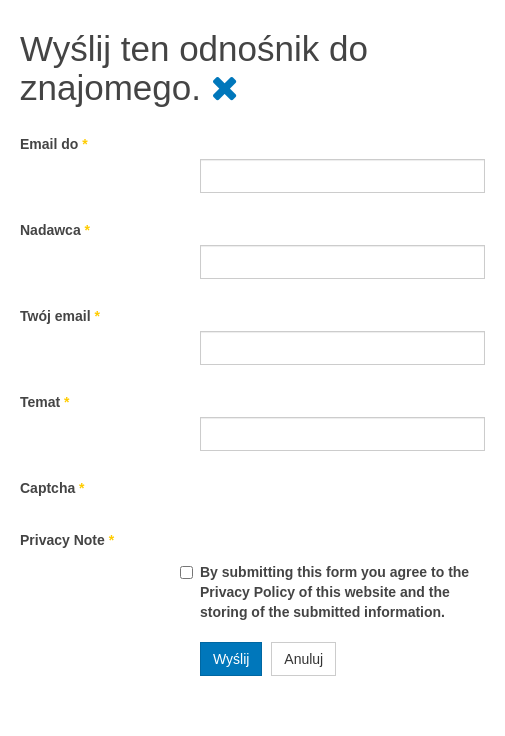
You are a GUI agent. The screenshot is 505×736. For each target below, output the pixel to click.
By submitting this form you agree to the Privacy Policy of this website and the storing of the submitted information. (334, 592)
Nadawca (55, 230)
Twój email (60, 316)
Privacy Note (67, 540)
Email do (54, 144)
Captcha (52, 488)
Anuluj (303, 659)
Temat (45, 402)
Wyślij (231, 659)
